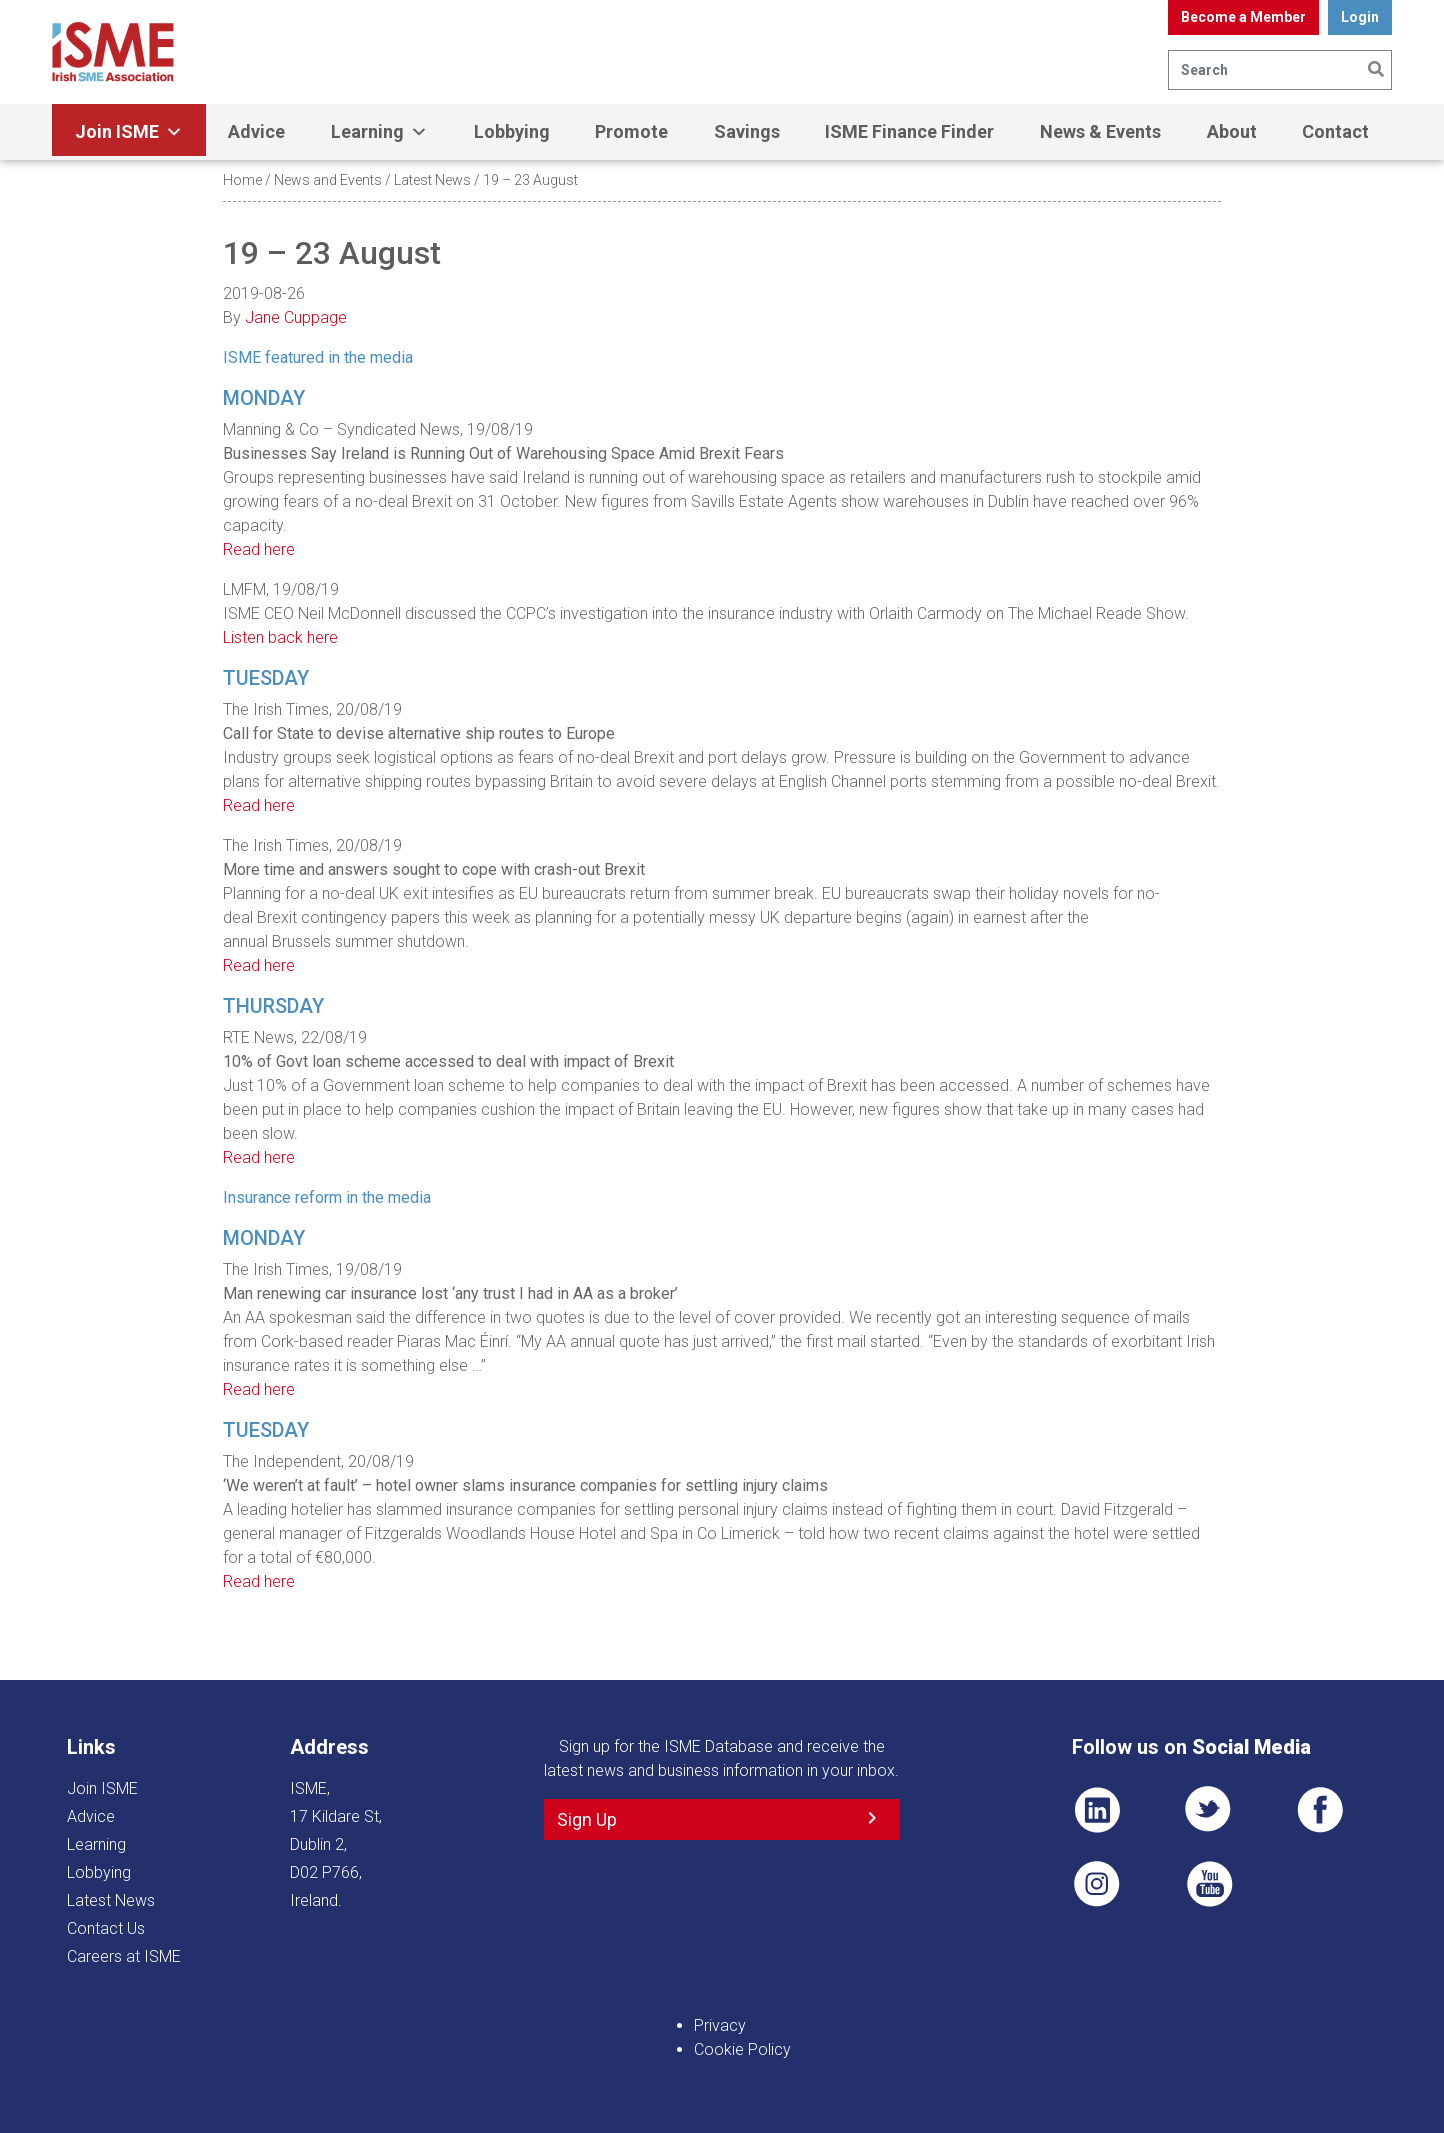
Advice (256, 131)
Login (1360, 17)
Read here (259, 549)
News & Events (1100, 131)
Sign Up (587, 1819)
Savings (747, 131)
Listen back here (280, 637)
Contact (1335, 131)
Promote (631, 131)
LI (1097, 1810)
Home (242, 180)
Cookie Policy (742, 2049)
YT (1209, 1884)
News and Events (328, 180)
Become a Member (1243, 17)
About (1232, 131)
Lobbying (512, 131)
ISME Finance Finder (909, 131)
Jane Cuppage (296, 317)
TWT (1209, 1810)
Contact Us (106, 1928)
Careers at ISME (124, 1956)
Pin (1097, 1884)
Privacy (720, 2025)
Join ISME (129, 132)
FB (1320, 1810)
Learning (379, 132)
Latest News (432, 180)
